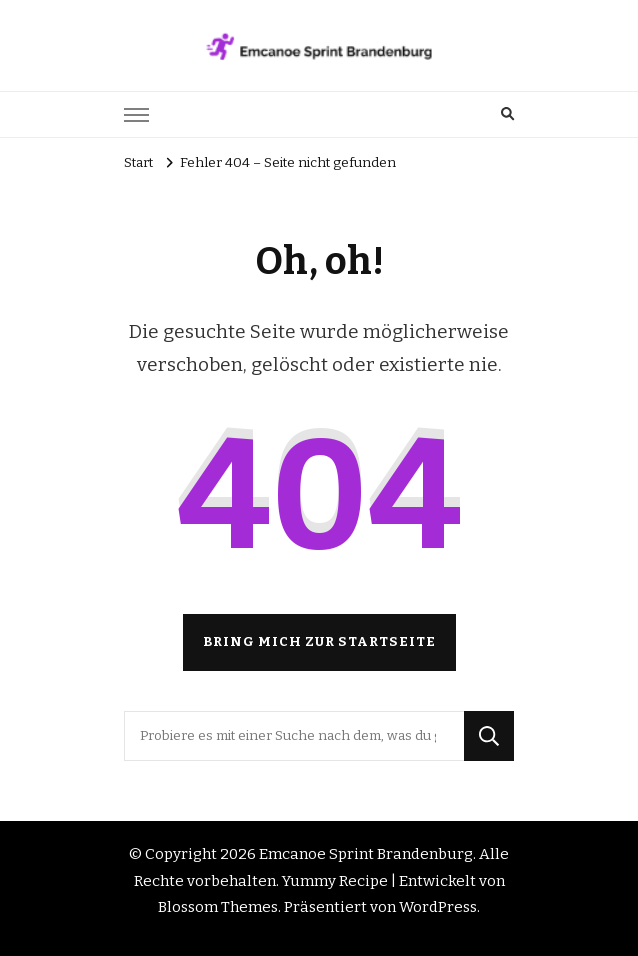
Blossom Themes (218, 907)
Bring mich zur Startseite (319, 642)
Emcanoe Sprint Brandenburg (366, 854)
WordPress (438, 907)
